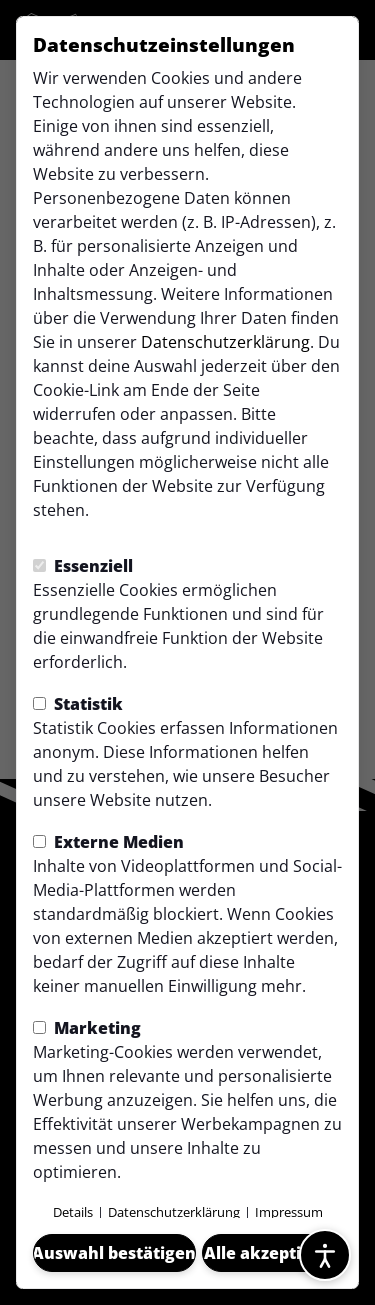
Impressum (289, 1212)
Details (73, 1212)
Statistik (78, 704)
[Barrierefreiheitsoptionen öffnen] (325, 1255)
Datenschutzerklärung (225, 342)
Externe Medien (108, 842)
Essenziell (83, 566)
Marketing (87, 1028)
